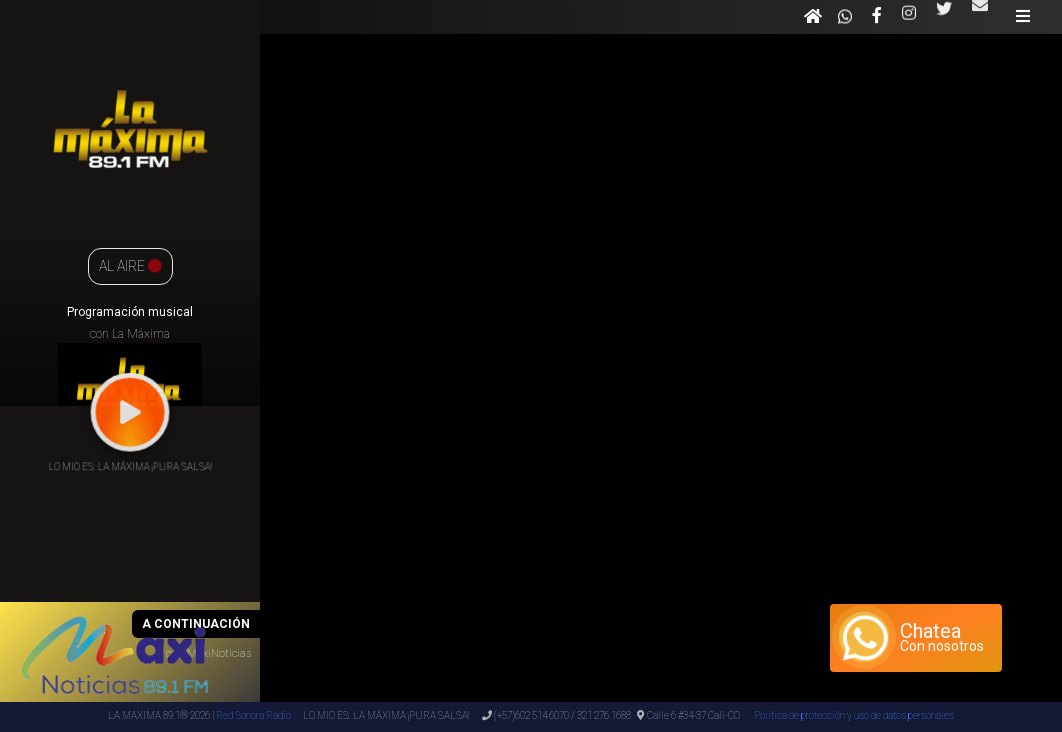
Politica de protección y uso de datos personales (853, 715)
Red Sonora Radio (253, 715)
